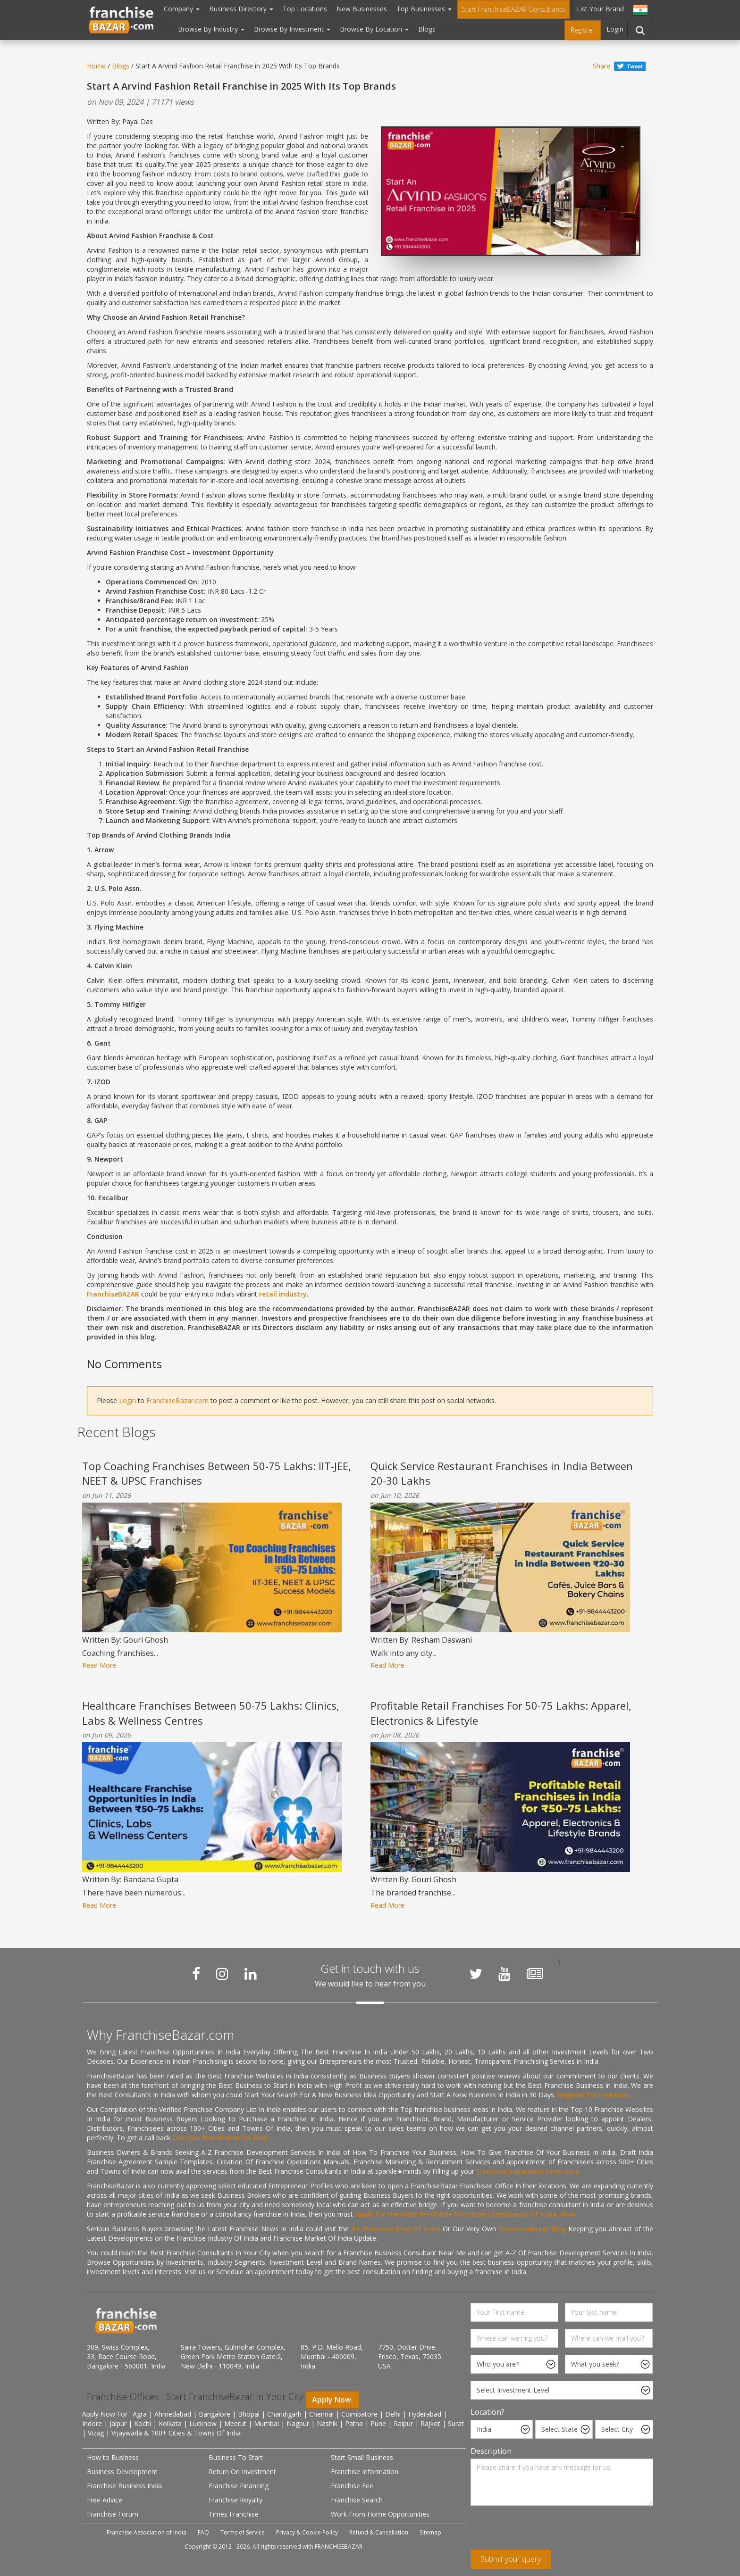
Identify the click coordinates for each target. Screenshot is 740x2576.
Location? (488, 2412)
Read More (99, 1665)
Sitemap (430, 2532)
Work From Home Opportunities (380, 2514)
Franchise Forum (112, 2514)
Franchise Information (364, 2471)
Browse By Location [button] (374, 29)
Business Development (122, 2471)
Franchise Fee (352, 2485)
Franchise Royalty (235, 2499)
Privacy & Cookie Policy (307, 2532)
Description (491, 2451)
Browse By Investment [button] (292, 29)
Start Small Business (362, 2457)
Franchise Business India (124, 2485)
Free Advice (104, 2499)
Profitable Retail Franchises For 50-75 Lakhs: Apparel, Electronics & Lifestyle (500, 1712)
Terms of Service (242, 2532)
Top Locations (305, 8)
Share (601, 65)
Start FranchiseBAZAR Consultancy (513, 9)
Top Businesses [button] (424, 8)
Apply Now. (332, 2399)
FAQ (203, 2532)
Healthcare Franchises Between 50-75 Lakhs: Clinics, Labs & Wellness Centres (210, 1712)
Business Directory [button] (241, 8)
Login (614, 29)
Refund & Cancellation (378, 2532)
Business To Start (236, 2457)
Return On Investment (242, 2471)
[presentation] (542, 2531)
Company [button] (182, 8)
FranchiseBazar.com (177, 1400)
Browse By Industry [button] (211, 29)
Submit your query (510, 2559)
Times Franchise (234, 2514)
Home (96, 65)
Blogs (427, 29)
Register (583, 29)
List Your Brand (600, 8)
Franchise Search (357, 2499)
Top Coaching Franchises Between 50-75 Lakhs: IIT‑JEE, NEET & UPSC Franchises (216, 1473)
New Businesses (361, 8)
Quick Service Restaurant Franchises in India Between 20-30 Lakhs (501, 1473)
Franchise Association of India (146, 2532)
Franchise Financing (239, 2485)
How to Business (113, 2457)
